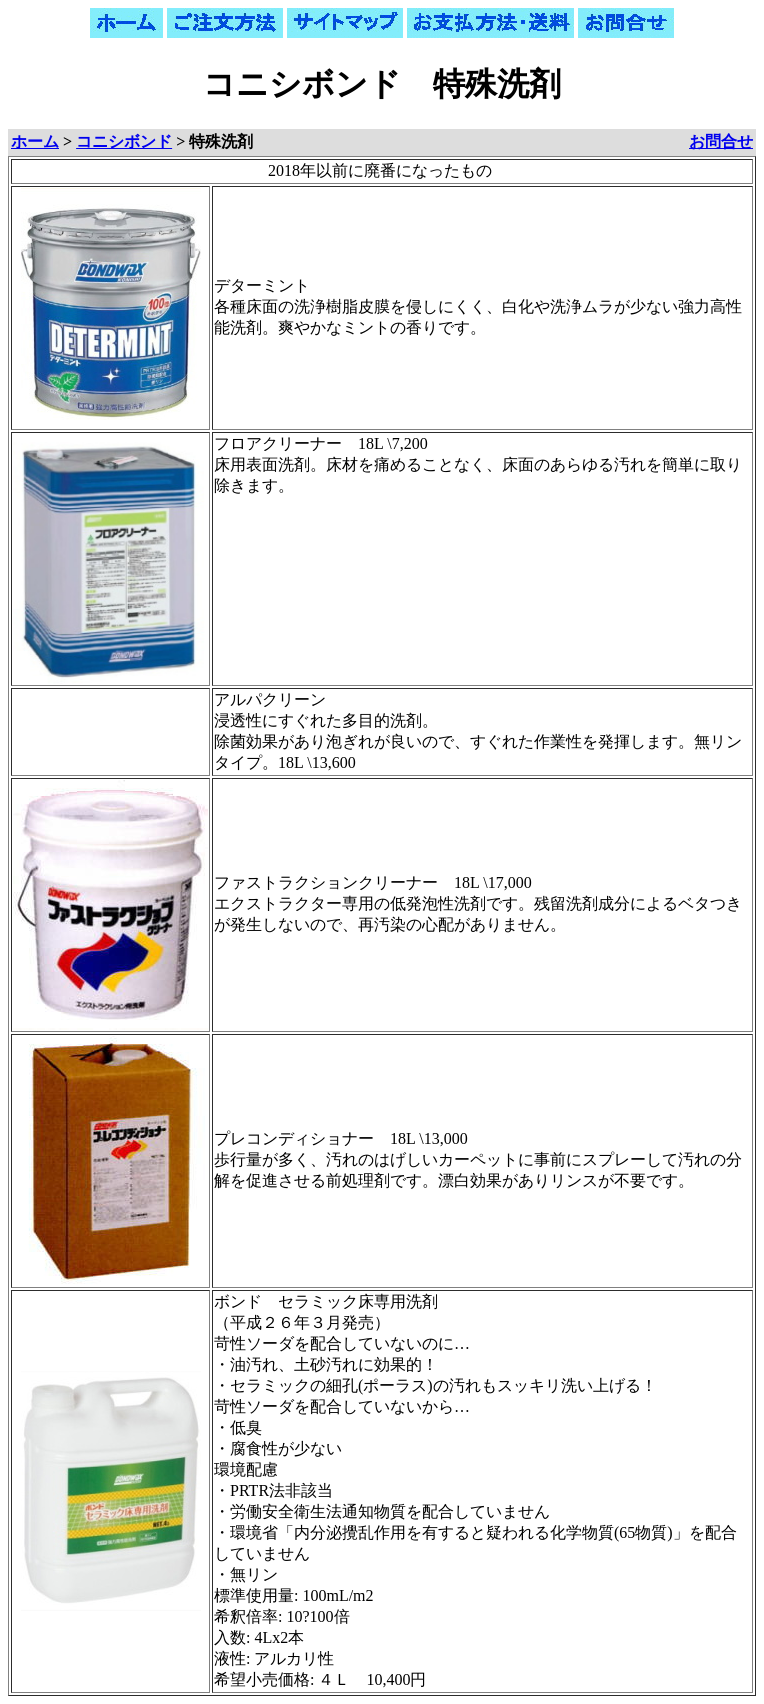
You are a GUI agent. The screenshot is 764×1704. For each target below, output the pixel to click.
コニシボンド (124, 141)
